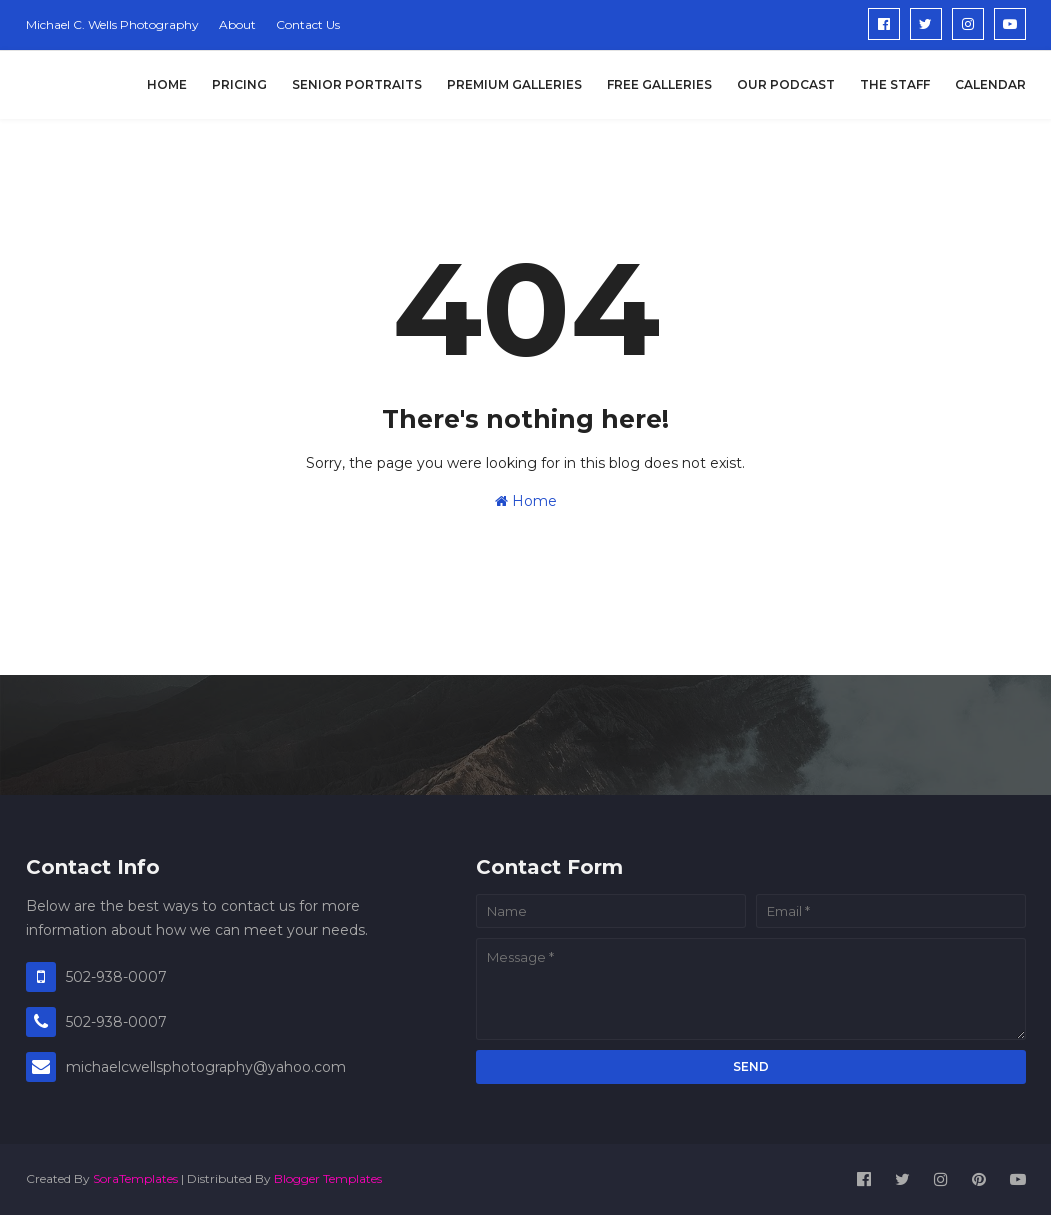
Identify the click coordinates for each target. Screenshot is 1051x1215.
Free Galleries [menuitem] (659, 84)
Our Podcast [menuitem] (786, 84)
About (237, 24)
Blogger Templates (328, 1178)
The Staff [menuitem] (895, 84)
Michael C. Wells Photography (112, 24)
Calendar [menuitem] (990, 84)
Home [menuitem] (167, 84)
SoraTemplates (135, 1178)
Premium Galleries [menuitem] (514, 84)
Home (526, 501)
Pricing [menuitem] (239, 84)
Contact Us (308, 24)
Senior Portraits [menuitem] (357, 84)
